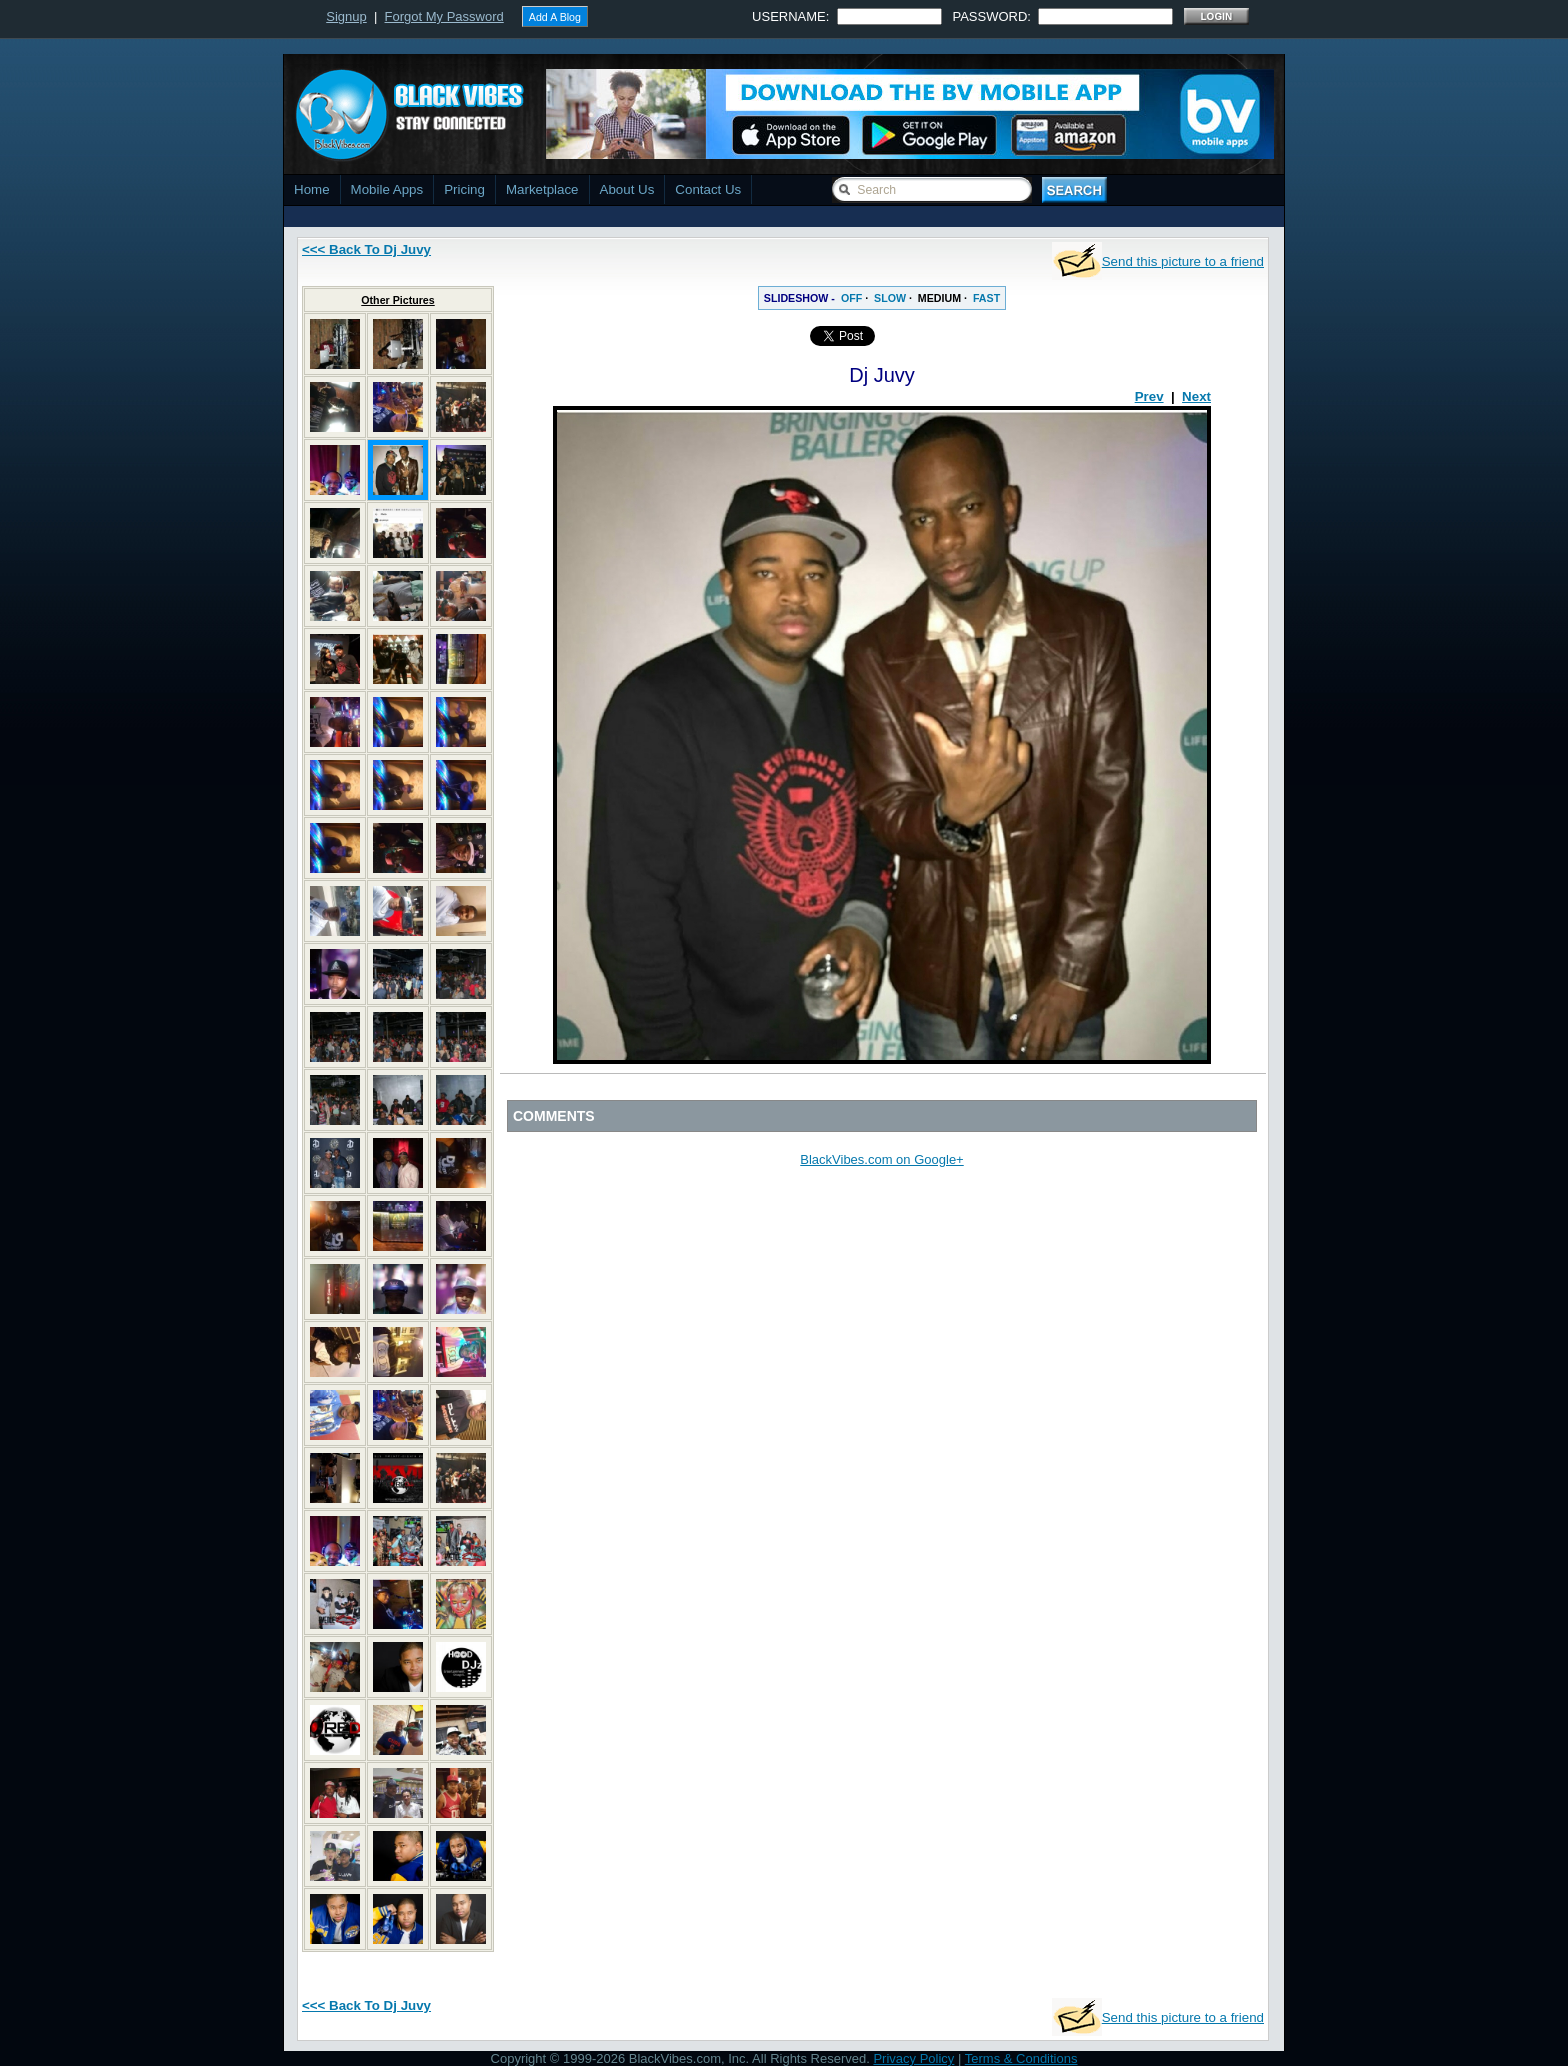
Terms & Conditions (1021, 2058)
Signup (346, 16)
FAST (986, 298)
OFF (851, 298)
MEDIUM (939, 298)
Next (1196, 396)
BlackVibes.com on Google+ (881, 1159)
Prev (1149, 396)
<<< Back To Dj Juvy (366, 249)
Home (312, 189)
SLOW (890, 298)
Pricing (464, 189)
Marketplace (542, 189)
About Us (627, 189)
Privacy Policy (913, 2058)
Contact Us (708, 189)
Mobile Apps (387, 189)
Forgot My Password (444, 16)
